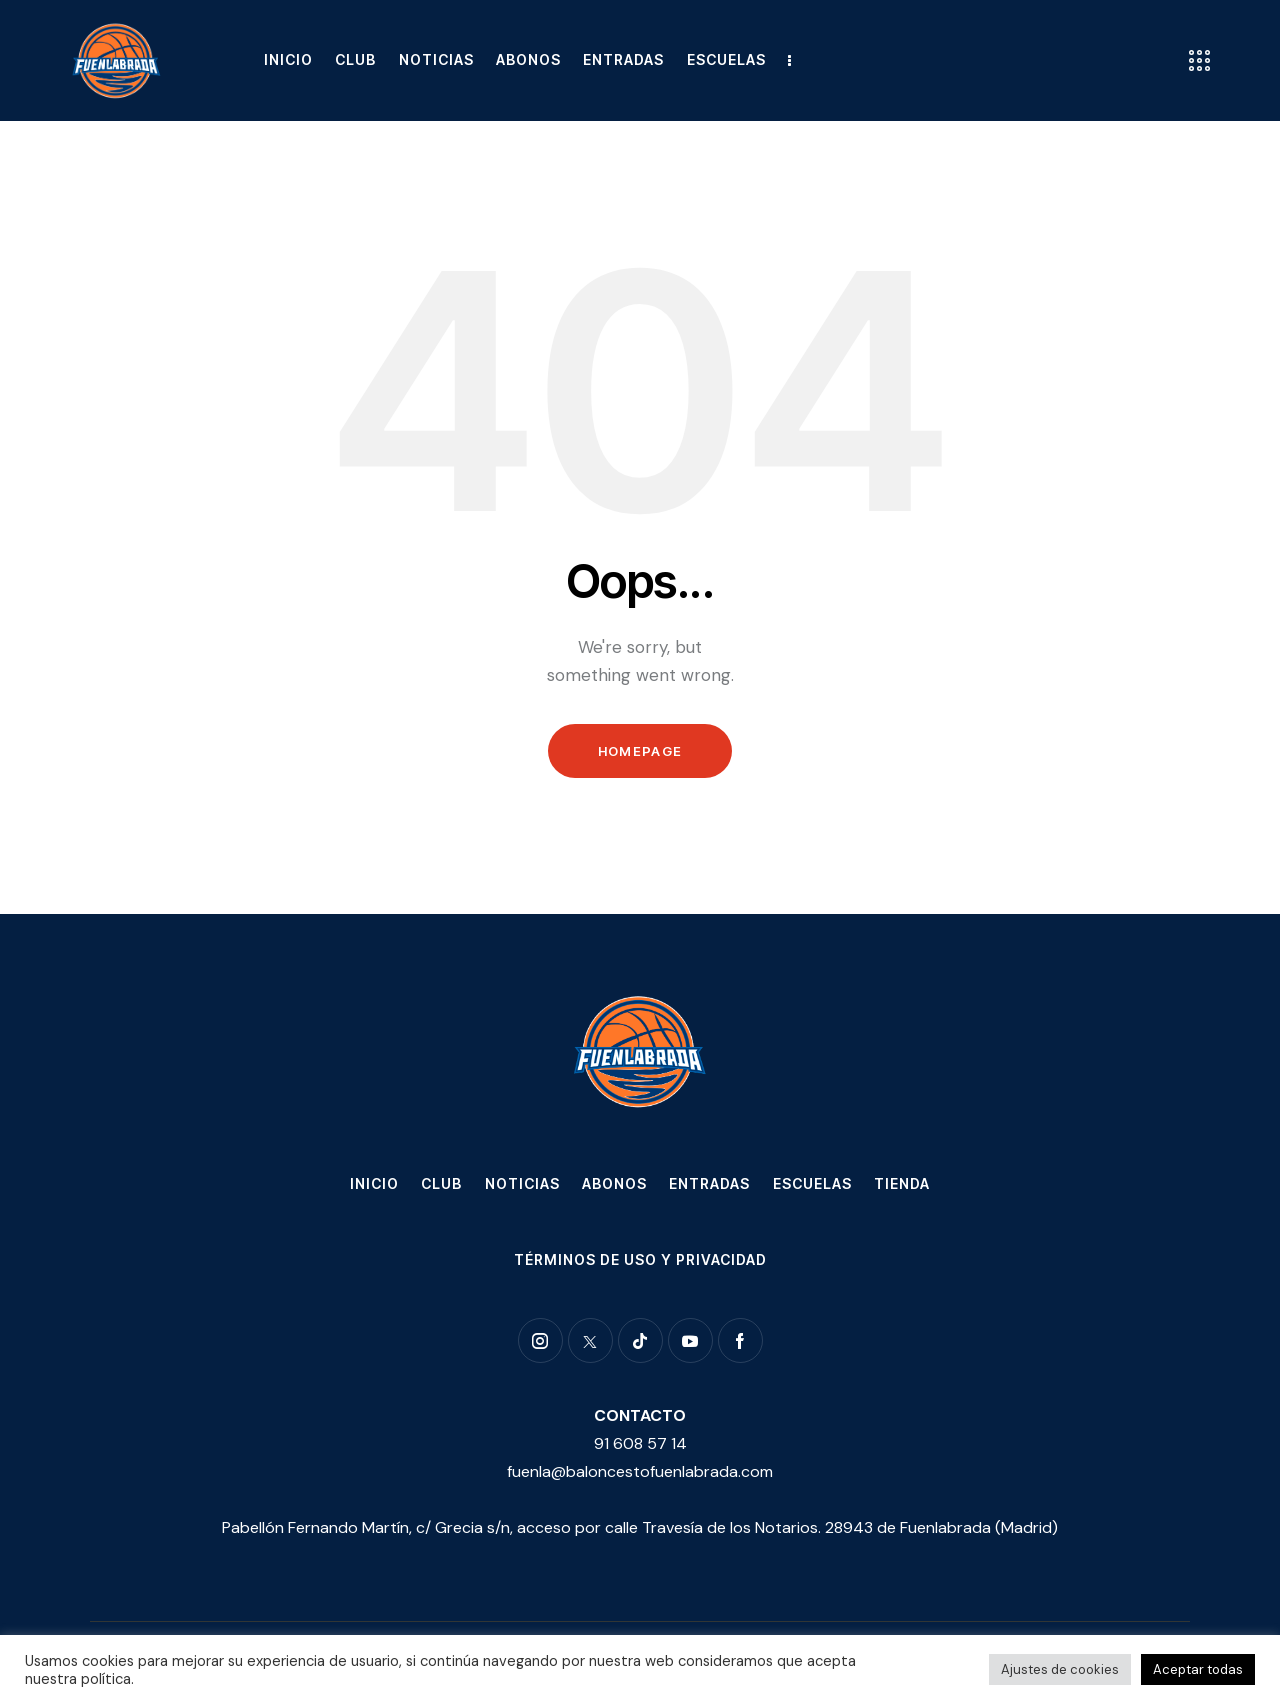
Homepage (640, 751)
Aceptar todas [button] (1198, 1669)
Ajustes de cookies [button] (1060, 1669)
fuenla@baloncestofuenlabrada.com (640, 1471)
